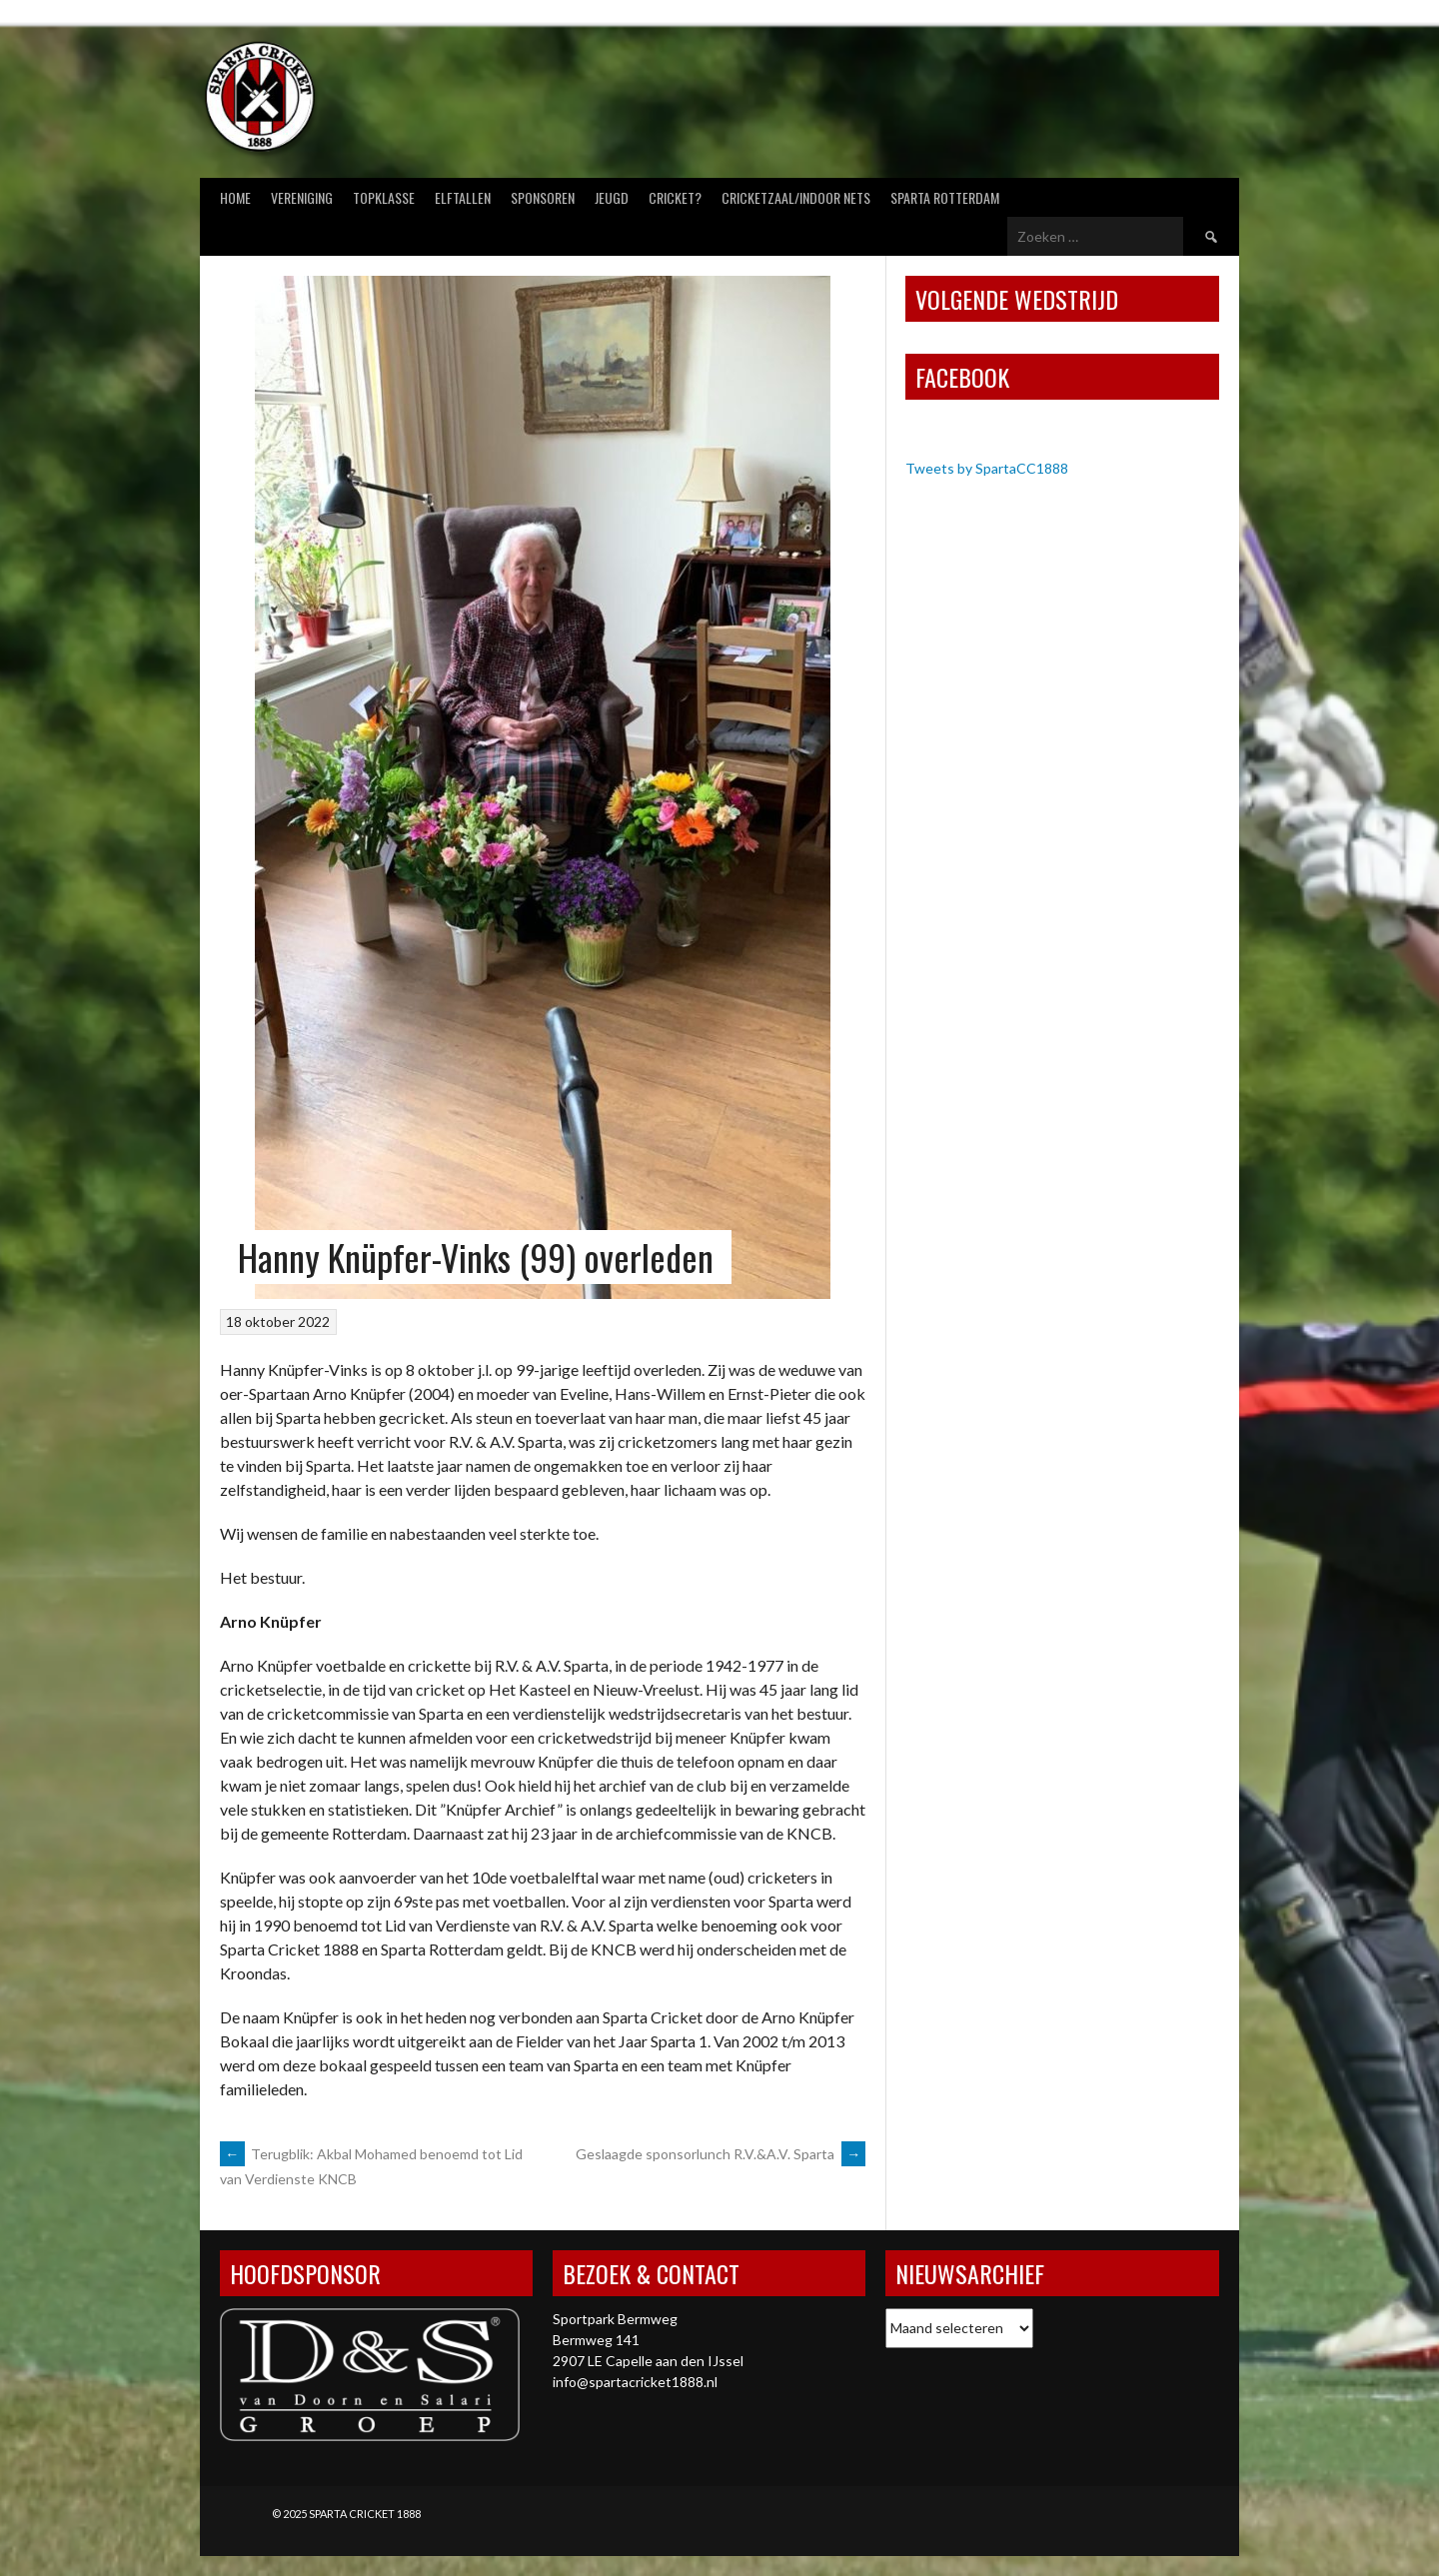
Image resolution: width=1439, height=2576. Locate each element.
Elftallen (463, 197)
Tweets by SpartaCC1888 (986, 468)
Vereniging (302, 197)
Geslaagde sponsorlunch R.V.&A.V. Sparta (720, 2153)
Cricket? (675, 197)
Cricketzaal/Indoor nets (795, 197)
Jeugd (612, 197)
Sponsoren (543, 197)
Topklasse (384, 197)
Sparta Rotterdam (944, 197)
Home (235, 197)
